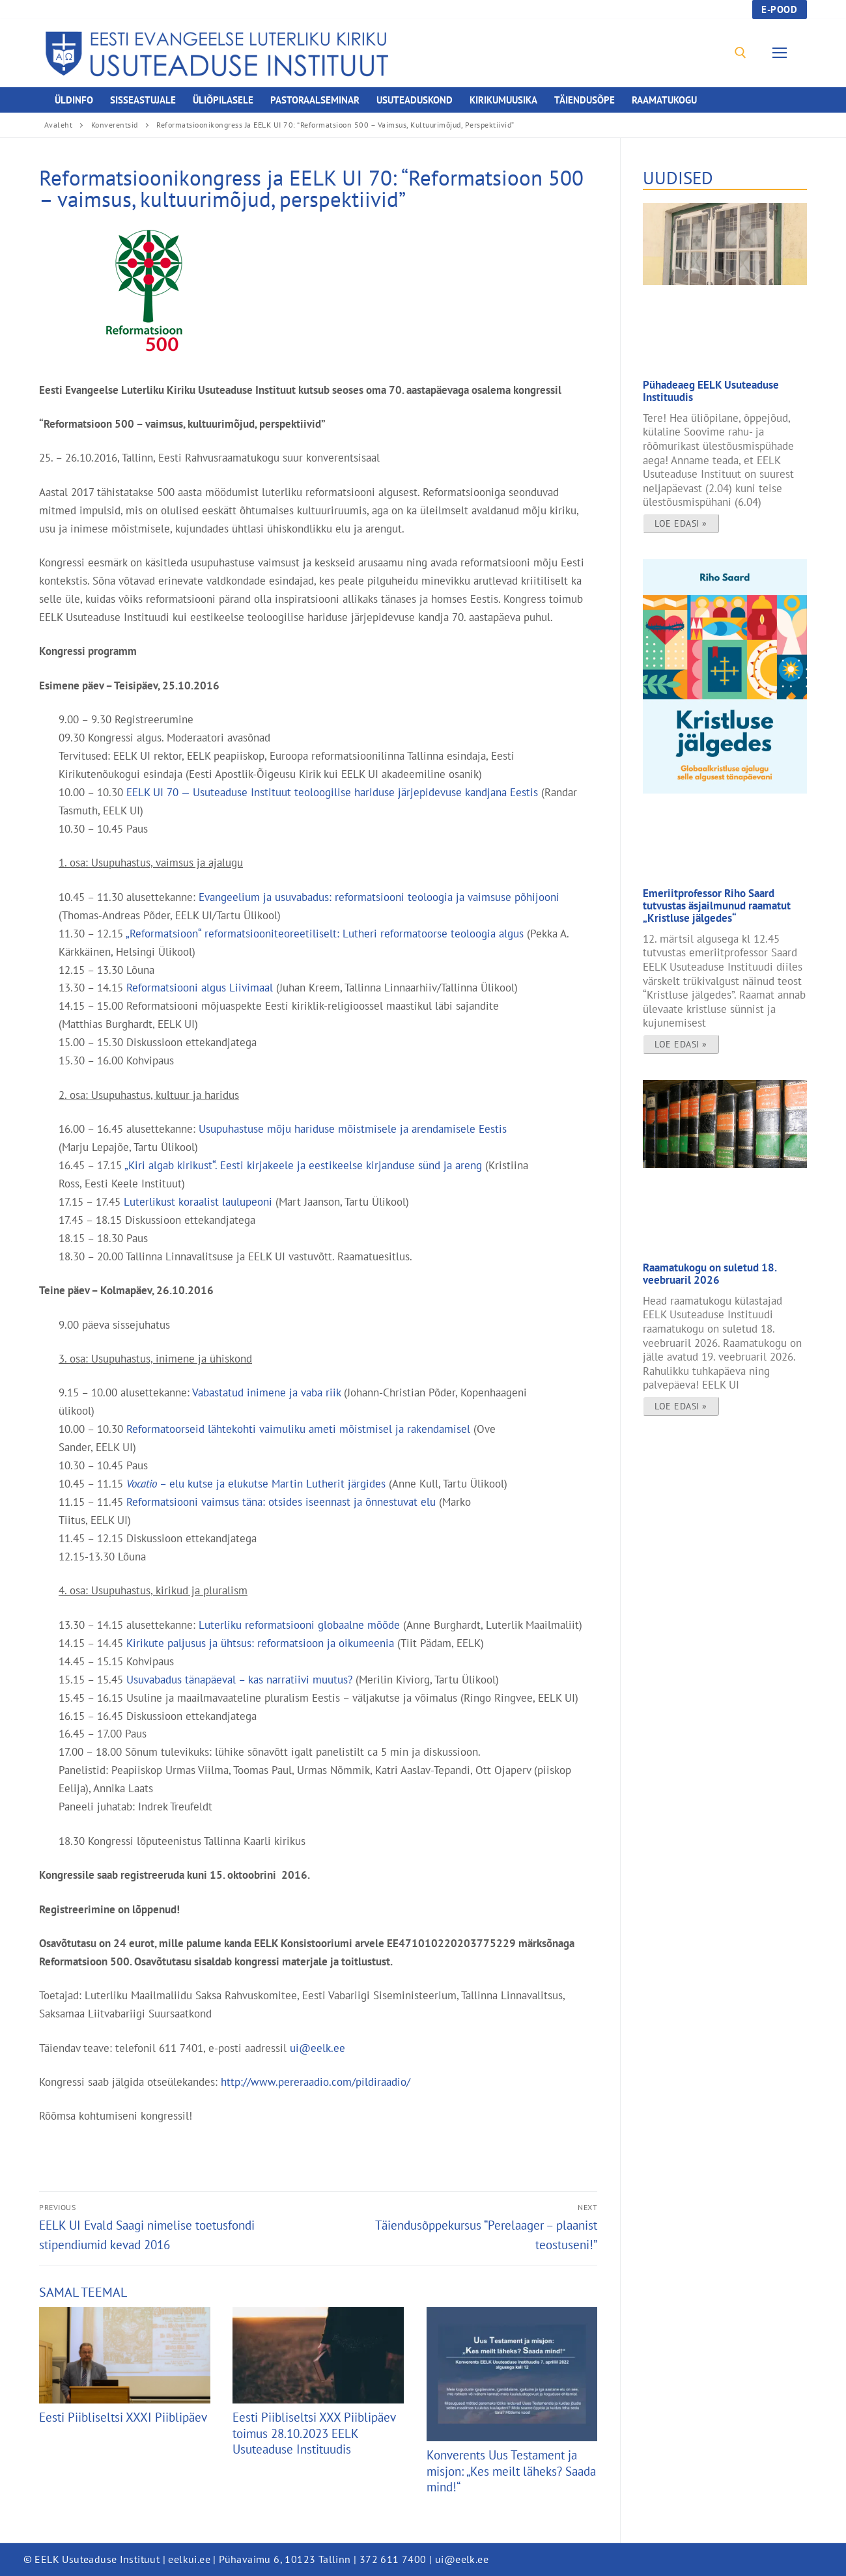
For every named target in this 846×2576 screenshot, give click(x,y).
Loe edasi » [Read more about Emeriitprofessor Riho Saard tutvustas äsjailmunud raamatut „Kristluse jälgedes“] (681, 1044)
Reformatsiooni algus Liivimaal (199, 987)
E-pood (779, 9)
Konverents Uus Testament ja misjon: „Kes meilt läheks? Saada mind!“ (511, 2471)
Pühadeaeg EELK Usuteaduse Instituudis (711, 390)
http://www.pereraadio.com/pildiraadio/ (315, 2081)
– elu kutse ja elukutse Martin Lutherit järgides (256, 1483)
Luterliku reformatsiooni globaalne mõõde (299, 1624)
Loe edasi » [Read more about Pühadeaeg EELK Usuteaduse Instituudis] (681, 523)
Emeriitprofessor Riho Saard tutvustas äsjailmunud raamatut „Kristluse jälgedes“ (717, 905)
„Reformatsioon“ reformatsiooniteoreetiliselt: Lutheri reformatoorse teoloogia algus (325, 933)
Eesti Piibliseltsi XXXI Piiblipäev (123, 2417)
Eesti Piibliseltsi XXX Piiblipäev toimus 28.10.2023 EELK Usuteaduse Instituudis (314, 2433)
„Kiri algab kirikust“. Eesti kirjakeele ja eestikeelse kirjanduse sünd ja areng (303, 1164)
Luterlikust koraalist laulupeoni (198, 1201)
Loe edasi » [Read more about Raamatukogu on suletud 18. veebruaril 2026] (681, 1406)
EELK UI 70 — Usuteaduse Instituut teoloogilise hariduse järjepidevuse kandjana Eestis (332, 791)
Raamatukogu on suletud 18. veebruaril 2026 (709, 1273)
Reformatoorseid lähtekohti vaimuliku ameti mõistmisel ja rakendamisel (298, 1428)
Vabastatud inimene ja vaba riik (266, 1392)
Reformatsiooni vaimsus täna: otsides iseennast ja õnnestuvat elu (281, 1501)
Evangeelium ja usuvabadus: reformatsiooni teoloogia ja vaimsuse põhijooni (379, 896)
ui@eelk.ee (319, 2047)
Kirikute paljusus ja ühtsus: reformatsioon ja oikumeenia (260, 1642)
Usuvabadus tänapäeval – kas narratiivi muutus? (239, 1679)
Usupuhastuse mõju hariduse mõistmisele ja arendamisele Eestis (353, 1128)
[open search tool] (740, 53)
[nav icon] (782, 53)
